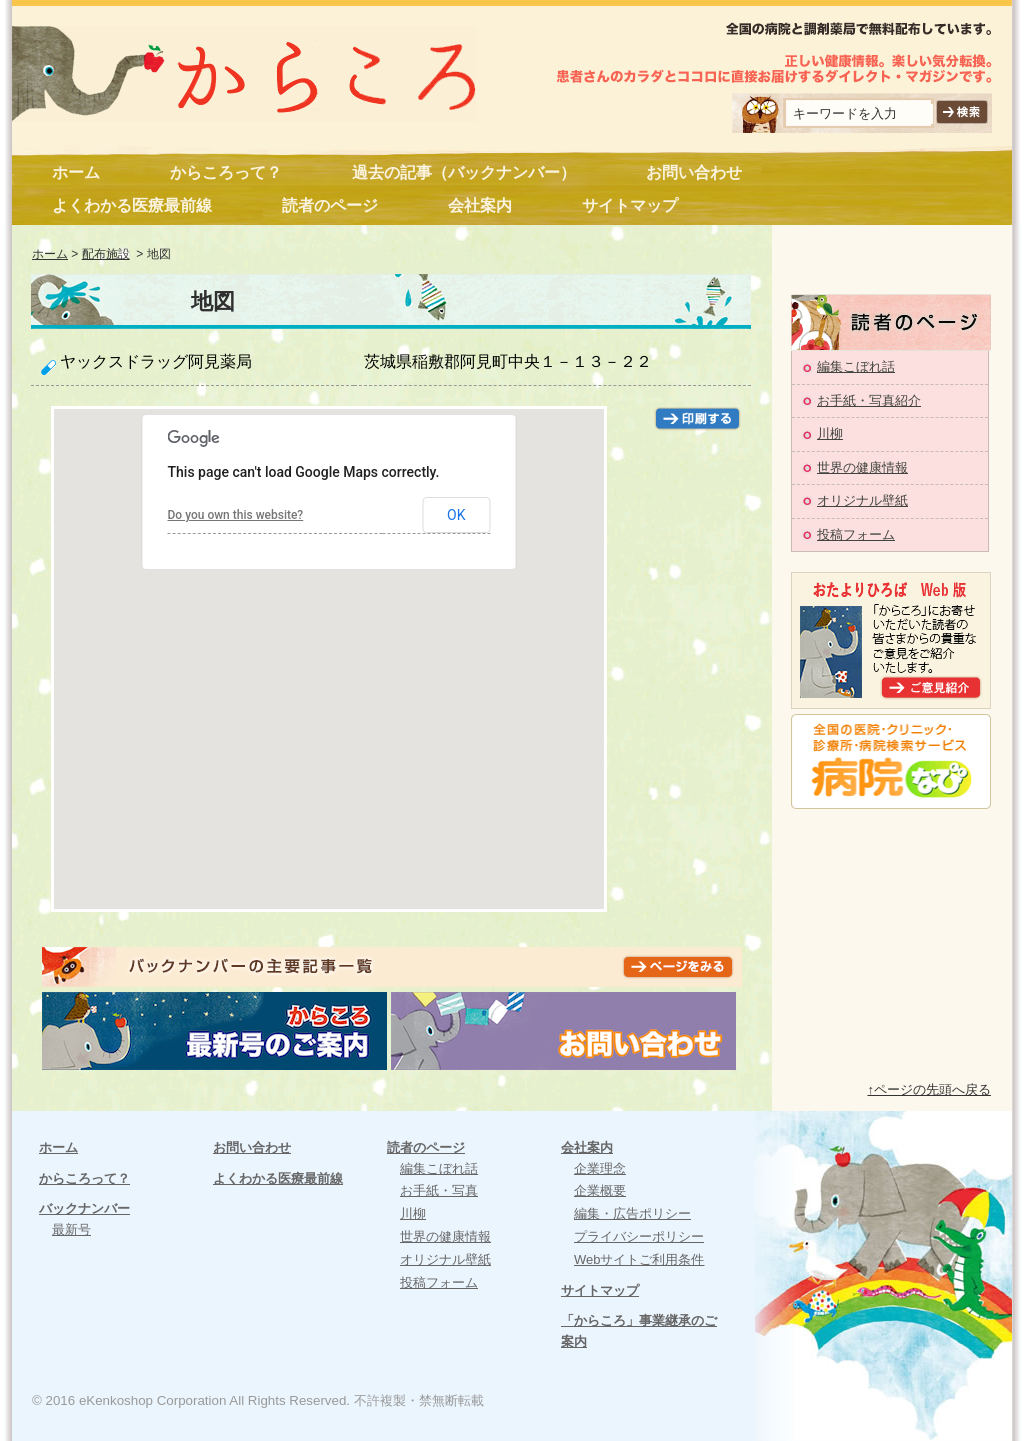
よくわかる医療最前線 (132, 205)
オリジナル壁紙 (862, 500)
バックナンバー (84, 1208)
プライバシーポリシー (639, 1236)
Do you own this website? (236, 515)
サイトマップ (630, 205)
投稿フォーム (856, 534)
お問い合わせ (694, 172)
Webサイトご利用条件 (639, 1259)
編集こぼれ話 (856, 366)
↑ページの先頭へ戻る (930, 1089)
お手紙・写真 (439, 1190)
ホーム (76, 172)
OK (456, 515)
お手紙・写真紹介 (869, 400)
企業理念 (600, 1168)
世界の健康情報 (862, 467)
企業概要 (600, 1190)
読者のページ (330, 205)
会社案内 (480, 205)
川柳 (830, 433)
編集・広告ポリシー (632, 1213)
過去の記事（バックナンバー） (464, 172)
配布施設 (106, 254)
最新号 (71, 1229)
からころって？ (226, 172)
